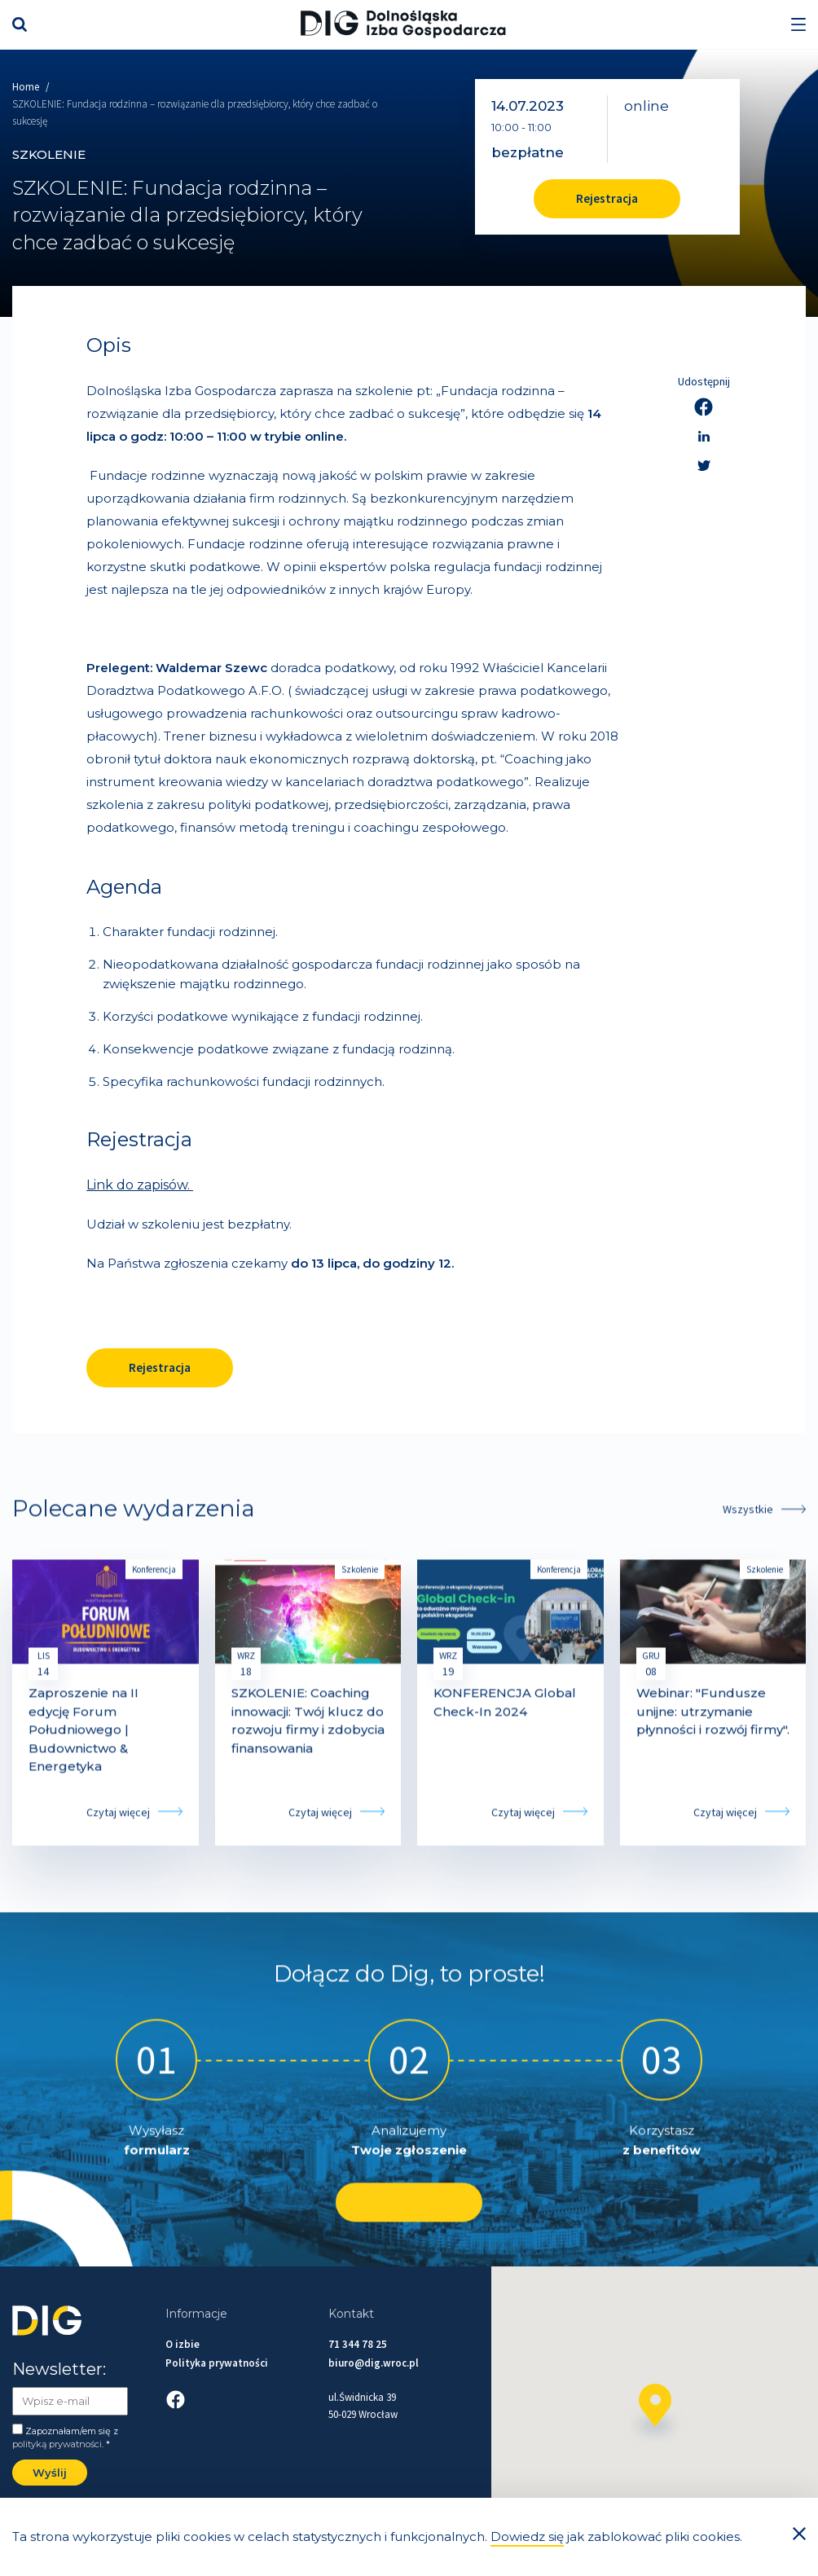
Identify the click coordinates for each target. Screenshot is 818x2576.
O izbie (182, 2344)
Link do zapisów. (139, 1185)
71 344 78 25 (357, 2344)
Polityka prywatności (216, 2363)
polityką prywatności (57, 2444)
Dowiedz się (527, 2536)
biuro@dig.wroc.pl (373, 2363)
